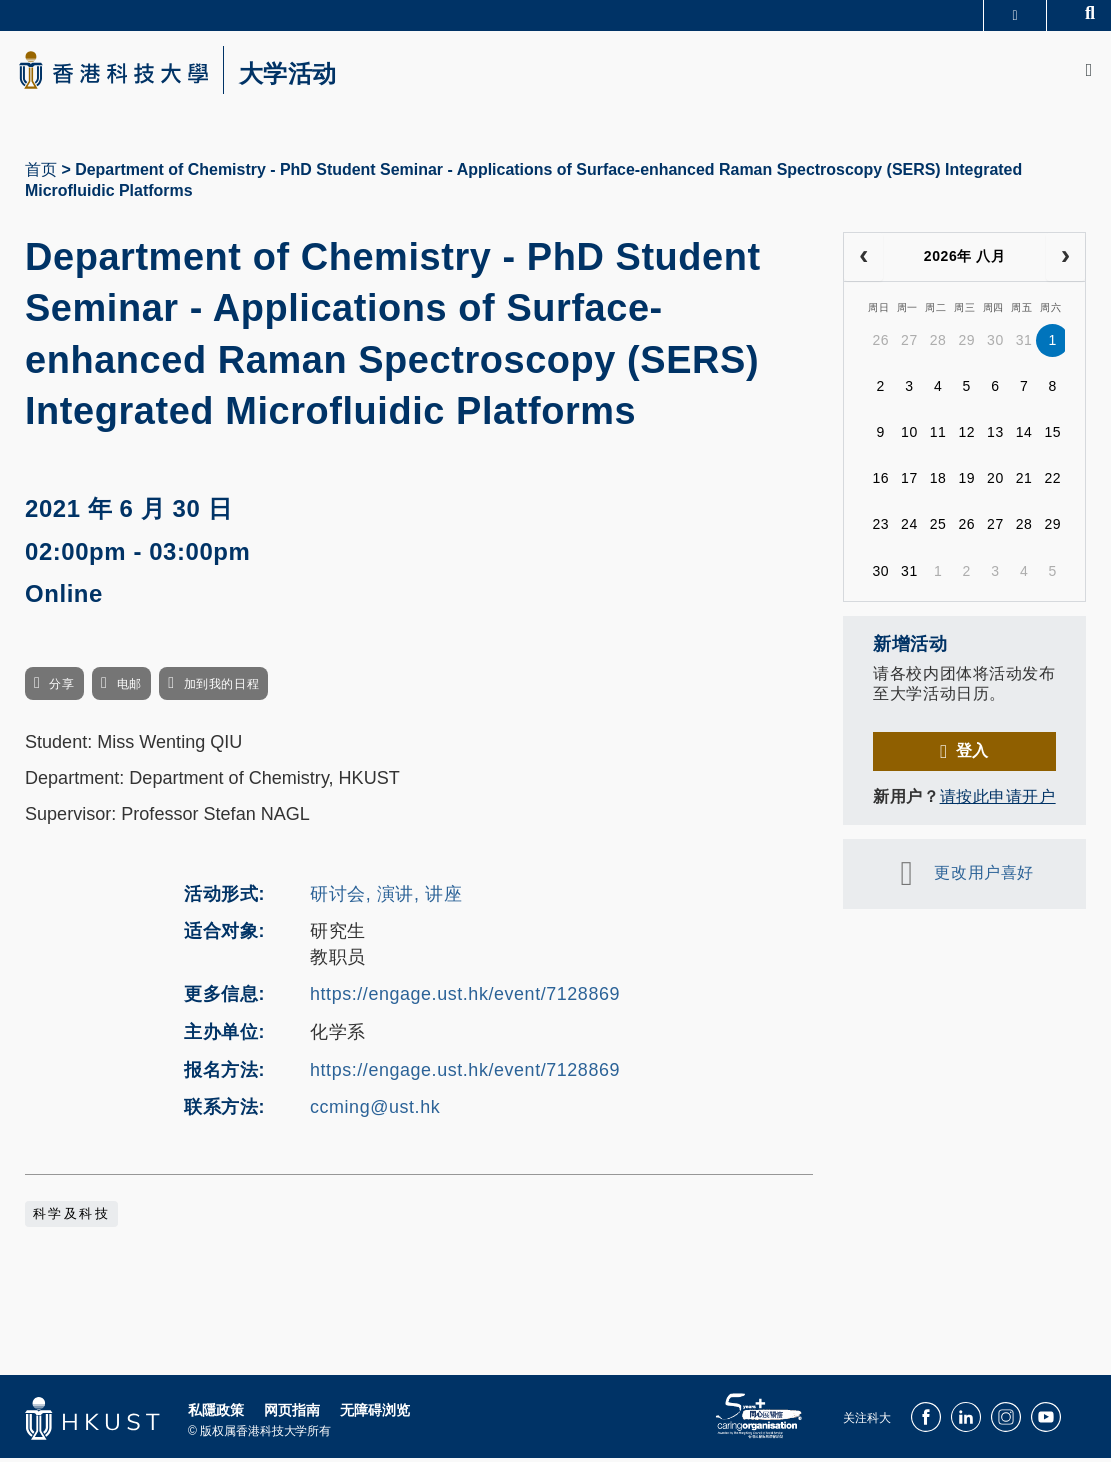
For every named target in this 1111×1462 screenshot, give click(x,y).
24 (909, 528)
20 (995, 482)
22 (1052, 482)
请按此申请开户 (998, 800)
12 (966, 436)
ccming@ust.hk (375, 1111)
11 (938, 436)
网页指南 (292, 1414)
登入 (972, 754)
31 (1024, 344)
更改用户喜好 (983, 876)
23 (880, 528)
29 (966, 344)
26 (880, 344)
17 (909, 482)
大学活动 (300, 76)
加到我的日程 (221, 688)
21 (1024, 482)
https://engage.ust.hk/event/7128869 (465, 998)
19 (966, 482)
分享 (61, 688)
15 (1052, 436)
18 (938, 482)
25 (938, 528)
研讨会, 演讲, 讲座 (386, 897)
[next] (1065, 261)
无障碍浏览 (375, 1414)
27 (909, 344)
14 (1024, 436)
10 (909, 436)
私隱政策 (216, 1414)
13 (995, 436)
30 (995, 344)
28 (938, 344)
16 (880, 482)
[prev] (863, 261)
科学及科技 (71, 1218)
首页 (41, 173)
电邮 (129, 688)
